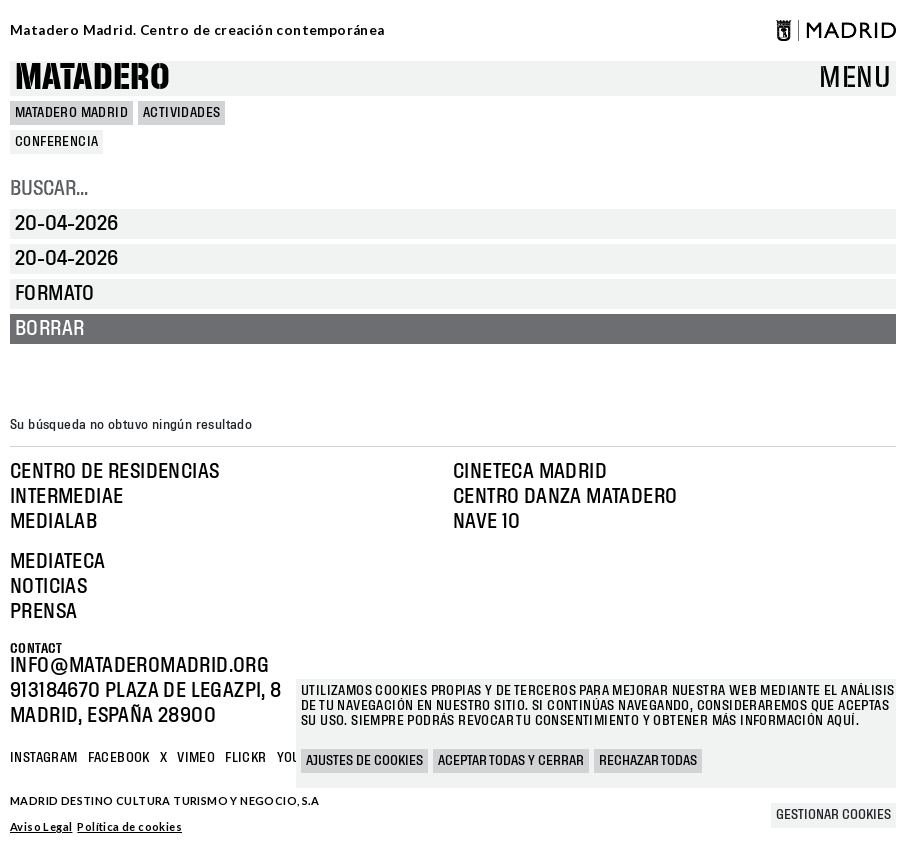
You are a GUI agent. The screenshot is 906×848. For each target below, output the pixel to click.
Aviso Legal (41, 826)
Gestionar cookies (833, 815)
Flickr (245, 758)
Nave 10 (487, 522)
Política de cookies (129, 826)
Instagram (44, 758)
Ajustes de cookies (364, 761)
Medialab (53, 522)
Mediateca (58, 562)
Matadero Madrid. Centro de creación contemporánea (197, 30)
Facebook (119, 758)
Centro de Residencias (114, 472)
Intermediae (66, 497)
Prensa (43, 612)
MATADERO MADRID (71, 113)
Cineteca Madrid (530, 472)
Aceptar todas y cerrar (511, 761)
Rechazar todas (648, 761)
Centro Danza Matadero (565, 497)
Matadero (92, 78)
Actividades (181, 113)
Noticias (48, 587)
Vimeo (196, 758)
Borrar (49, 329)
